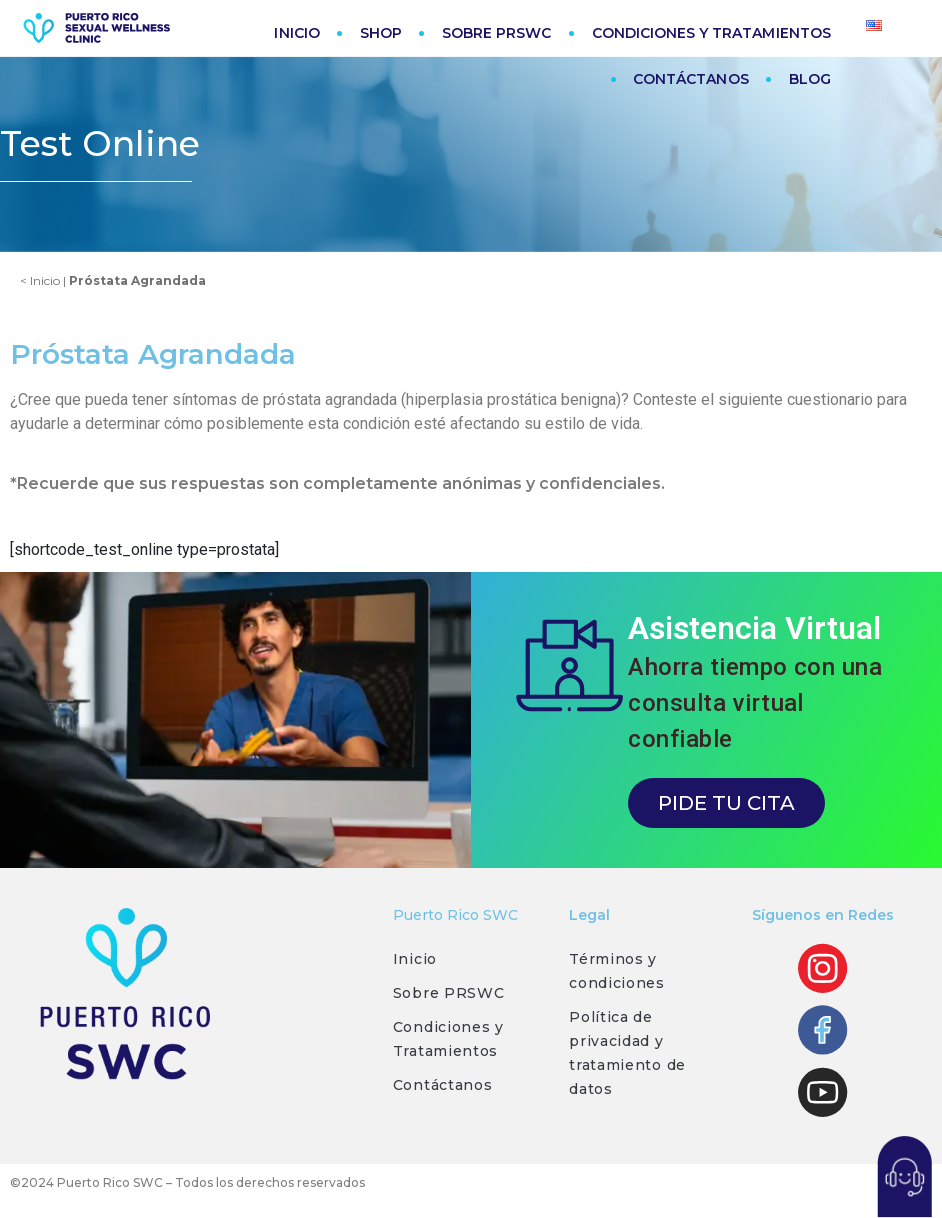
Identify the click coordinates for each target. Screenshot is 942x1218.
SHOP (381, 33)
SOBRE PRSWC (497, 33)
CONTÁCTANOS (691, 79)
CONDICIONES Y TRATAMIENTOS (711, 33)
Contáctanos (443, 1085)
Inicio (415, 959)
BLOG (810, 79)
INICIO (296, 33)
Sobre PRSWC (449, 993)
